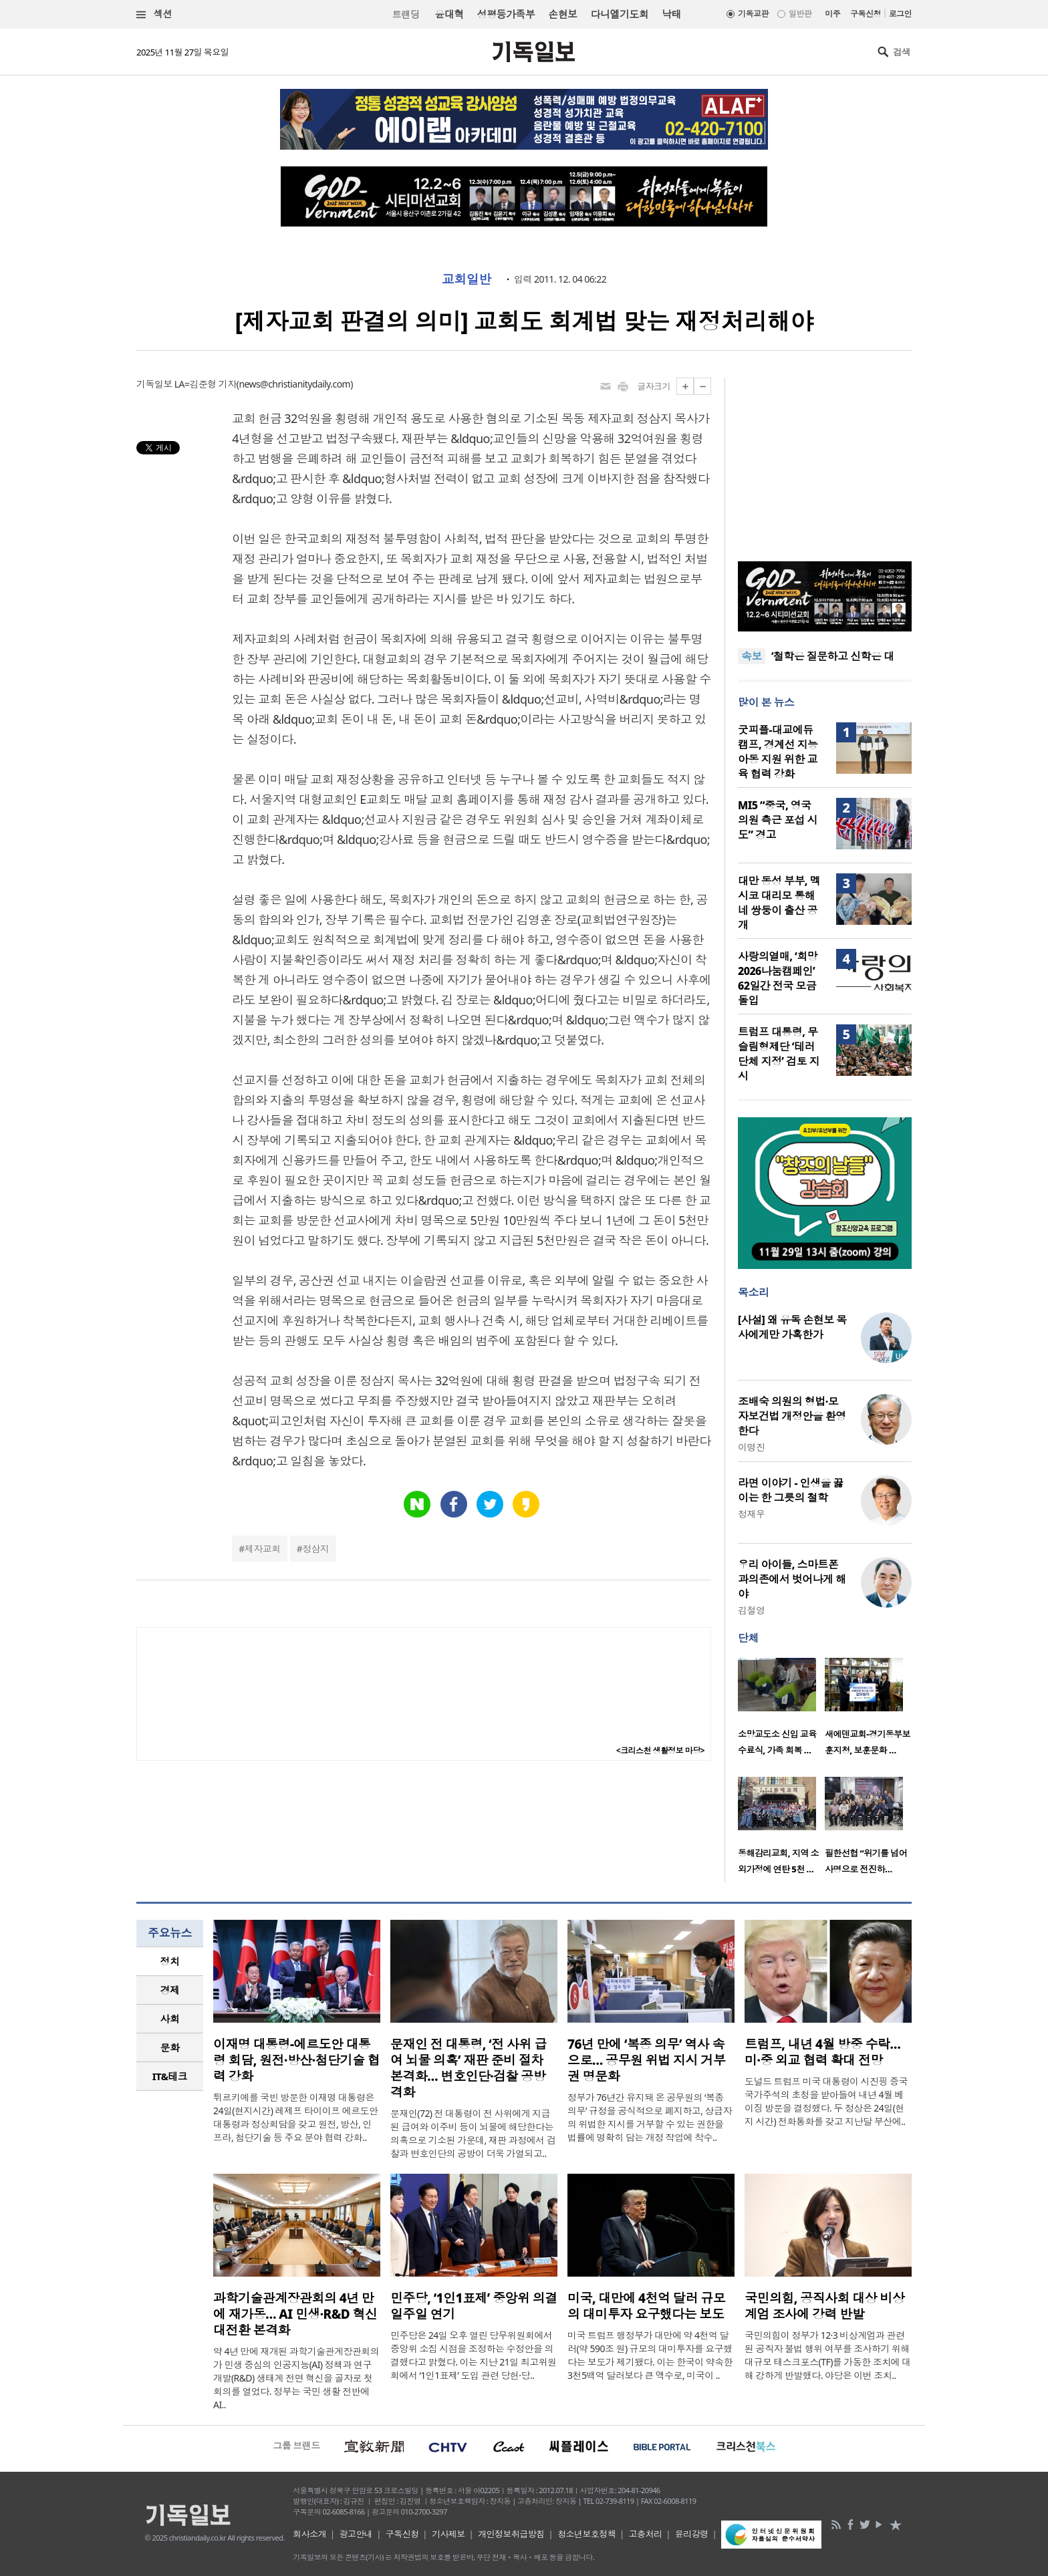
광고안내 (356, 2534)
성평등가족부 (506, 14)
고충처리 (645, 2534)
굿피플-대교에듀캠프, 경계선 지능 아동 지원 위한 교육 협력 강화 (777, 751)
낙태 (671, 14)
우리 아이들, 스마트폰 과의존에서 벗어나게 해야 (792, 1579)
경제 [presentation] (170, 1990)
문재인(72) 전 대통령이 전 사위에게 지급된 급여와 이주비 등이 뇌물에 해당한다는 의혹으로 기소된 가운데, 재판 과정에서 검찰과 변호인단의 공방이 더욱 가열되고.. (472, 2133)
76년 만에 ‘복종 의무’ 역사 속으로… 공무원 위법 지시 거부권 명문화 (646, 2060)
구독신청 (865, 13)
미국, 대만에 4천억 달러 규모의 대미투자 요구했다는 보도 (646, 2306)
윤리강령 (691, 2534)
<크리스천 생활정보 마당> (660, 1750)
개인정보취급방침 (511, 2534)
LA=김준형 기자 (205, 384)
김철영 (751, 1610)
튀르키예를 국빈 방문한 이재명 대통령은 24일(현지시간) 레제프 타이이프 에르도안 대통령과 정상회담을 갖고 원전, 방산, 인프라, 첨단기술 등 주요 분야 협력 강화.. (295, 2117)
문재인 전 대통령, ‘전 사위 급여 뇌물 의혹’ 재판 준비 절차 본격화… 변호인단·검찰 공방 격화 (468, 2068)
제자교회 (263, 1548)
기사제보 (448, 2534)
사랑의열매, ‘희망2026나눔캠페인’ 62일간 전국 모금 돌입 (777, 978)
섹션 (154, 14)
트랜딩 (405, 14)
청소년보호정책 (586, 2534)
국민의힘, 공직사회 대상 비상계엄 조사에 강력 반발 (824, 2306)
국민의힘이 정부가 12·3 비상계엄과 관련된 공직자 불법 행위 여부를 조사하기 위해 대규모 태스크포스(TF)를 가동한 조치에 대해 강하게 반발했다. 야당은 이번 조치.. (828, 2355)
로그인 (900, 13)
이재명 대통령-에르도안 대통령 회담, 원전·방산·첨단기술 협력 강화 (296, 2060)
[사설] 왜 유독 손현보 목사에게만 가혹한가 (792, 1327)
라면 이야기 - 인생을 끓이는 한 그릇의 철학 (790, 1490)
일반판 (800, 13)
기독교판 (753, 13)
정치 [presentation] (170, 1961)
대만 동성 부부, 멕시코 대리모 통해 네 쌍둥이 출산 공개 (779, 902)
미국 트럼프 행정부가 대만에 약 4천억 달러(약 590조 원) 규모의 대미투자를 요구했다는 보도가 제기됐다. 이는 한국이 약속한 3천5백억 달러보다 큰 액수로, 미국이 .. (650, 2355)
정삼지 (315, 1548)
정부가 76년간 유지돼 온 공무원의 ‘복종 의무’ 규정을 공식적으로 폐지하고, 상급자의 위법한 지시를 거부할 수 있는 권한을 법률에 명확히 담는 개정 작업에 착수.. (649, 2117)
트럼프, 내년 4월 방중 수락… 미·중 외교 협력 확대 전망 (822, 2052)
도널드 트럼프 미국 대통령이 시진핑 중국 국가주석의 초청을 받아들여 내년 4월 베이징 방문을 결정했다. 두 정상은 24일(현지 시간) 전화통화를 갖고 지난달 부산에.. (826, 2101)
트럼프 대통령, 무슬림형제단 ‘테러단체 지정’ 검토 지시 (778, 1053)
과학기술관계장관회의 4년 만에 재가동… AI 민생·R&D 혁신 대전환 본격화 (295, 2314)
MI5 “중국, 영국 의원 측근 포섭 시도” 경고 (777, 820)
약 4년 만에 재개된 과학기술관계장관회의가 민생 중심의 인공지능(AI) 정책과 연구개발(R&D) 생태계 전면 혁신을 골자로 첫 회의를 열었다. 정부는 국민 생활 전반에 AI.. (296, 2378)
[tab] (169, 1961)
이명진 (751, 1447)
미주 (832, 13)
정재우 (751, 1514)
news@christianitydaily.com (294, 384)
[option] (781, 1710)
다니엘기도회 (620, 14)
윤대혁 (448, 14)
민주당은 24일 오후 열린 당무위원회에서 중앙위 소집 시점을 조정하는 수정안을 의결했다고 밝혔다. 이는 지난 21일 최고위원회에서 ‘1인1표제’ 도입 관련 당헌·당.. (473, 2355)
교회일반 (466, 279)
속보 (751, 656)
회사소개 (309, 2534)
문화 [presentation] (170, 2047)
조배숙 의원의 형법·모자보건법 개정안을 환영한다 (792, 1416)
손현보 (562, 14)
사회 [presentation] (170, 2018)
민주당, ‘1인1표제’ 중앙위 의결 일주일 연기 (473, 2306)
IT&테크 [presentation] (170, 2076)
